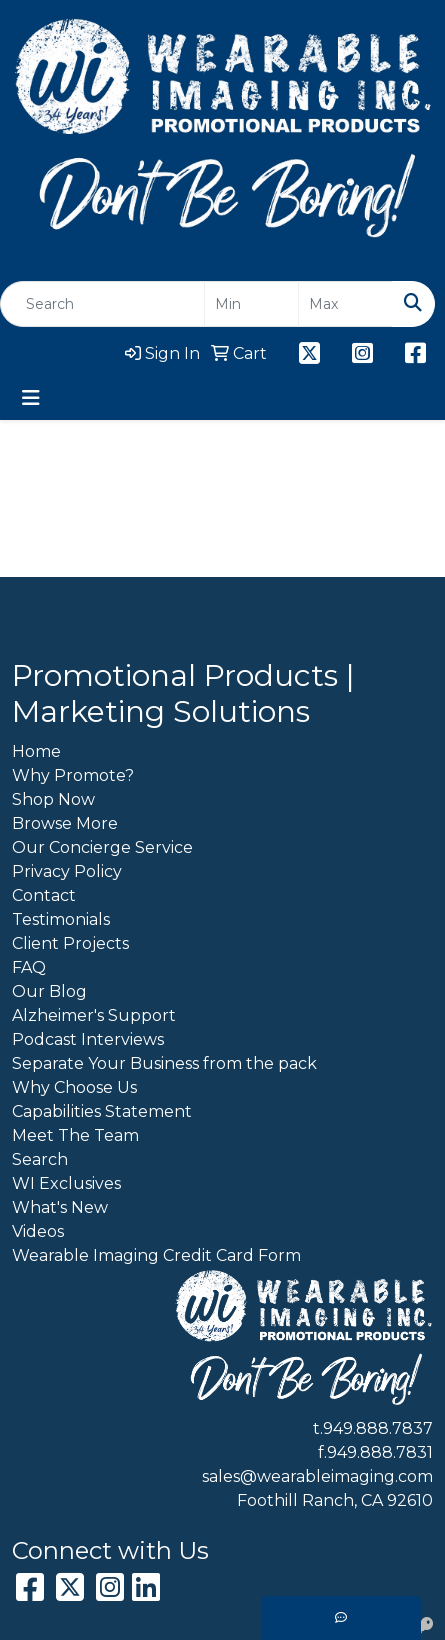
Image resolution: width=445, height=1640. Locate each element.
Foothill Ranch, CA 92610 (335, 1500)
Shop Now (53, 799)
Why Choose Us (74, 1087)
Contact (44, 895)
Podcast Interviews (88, 1039)
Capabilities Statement (102, 1111)
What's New (60, 1207)
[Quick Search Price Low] (251, 304)
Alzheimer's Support (94, 1015)
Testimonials (61, 919)
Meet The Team (75, 1135)
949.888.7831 (380, 1452)
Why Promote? (73, 775)
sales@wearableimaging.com (317, 1476)
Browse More (65, 823)
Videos (38, 1231)
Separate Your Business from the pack (164, 1063)
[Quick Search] (102, 304)
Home (36, 751)
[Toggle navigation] (31, 398)
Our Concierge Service (102, 847)
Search (40, 1159)
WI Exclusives (66, 1183)
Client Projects (70, 943)
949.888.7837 (378, 1428)
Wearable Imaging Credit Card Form (156, 1255)
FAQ (29, 967)
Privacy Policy (67, 871)
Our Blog (49, 991)
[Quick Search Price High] (345, 304)
